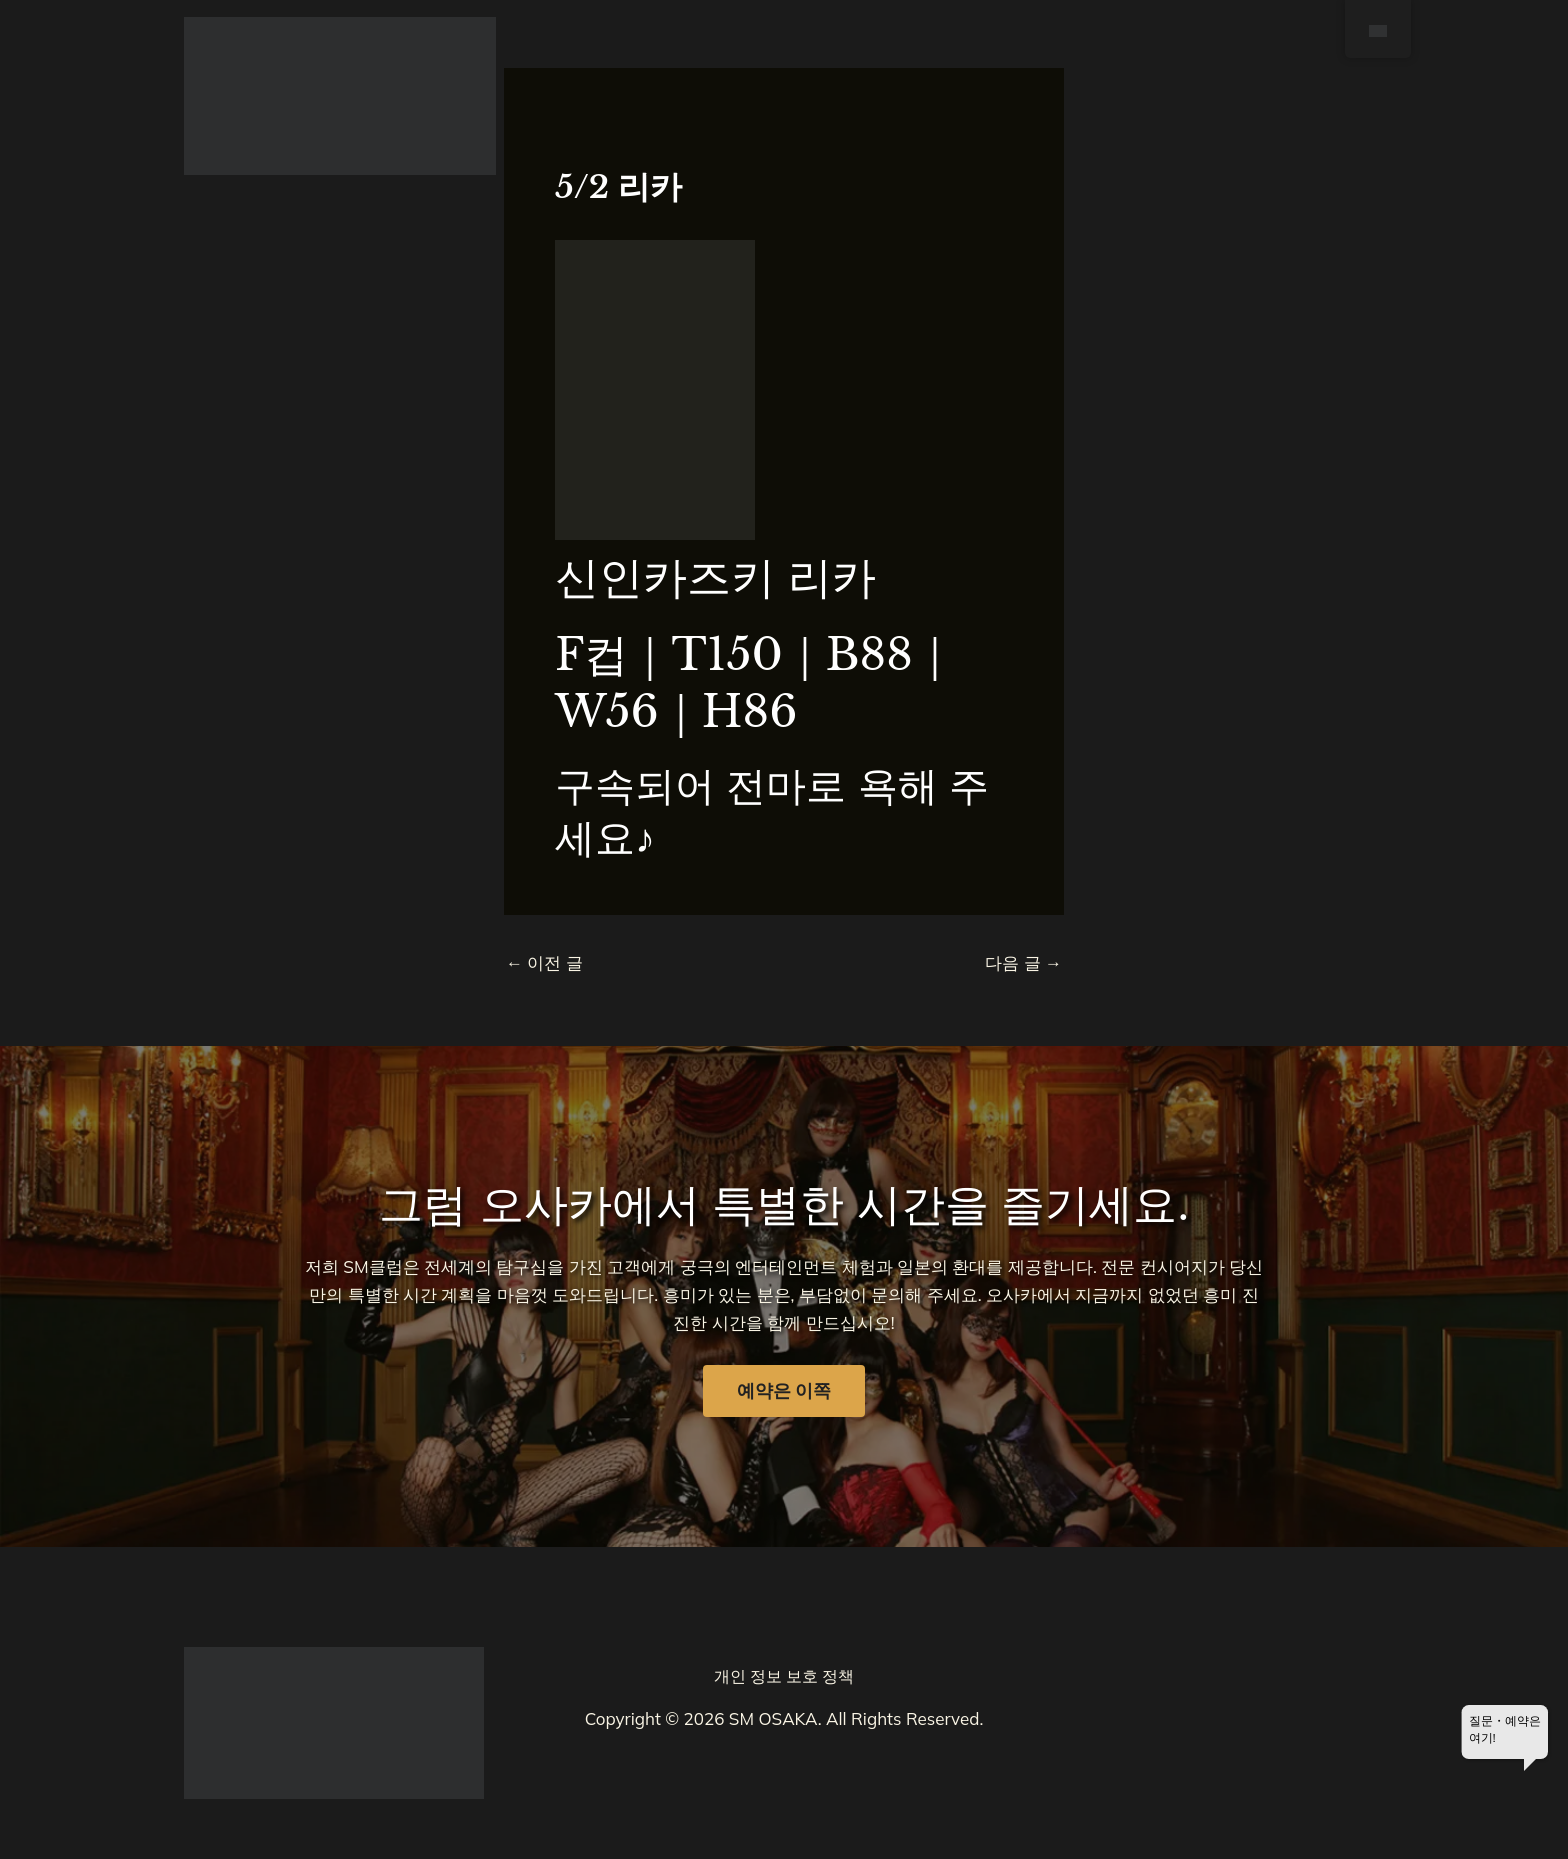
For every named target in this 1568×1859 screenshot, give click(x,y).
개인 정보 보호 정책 (784, 1676)
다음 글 (1023, 962)
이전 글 (544, 962)
